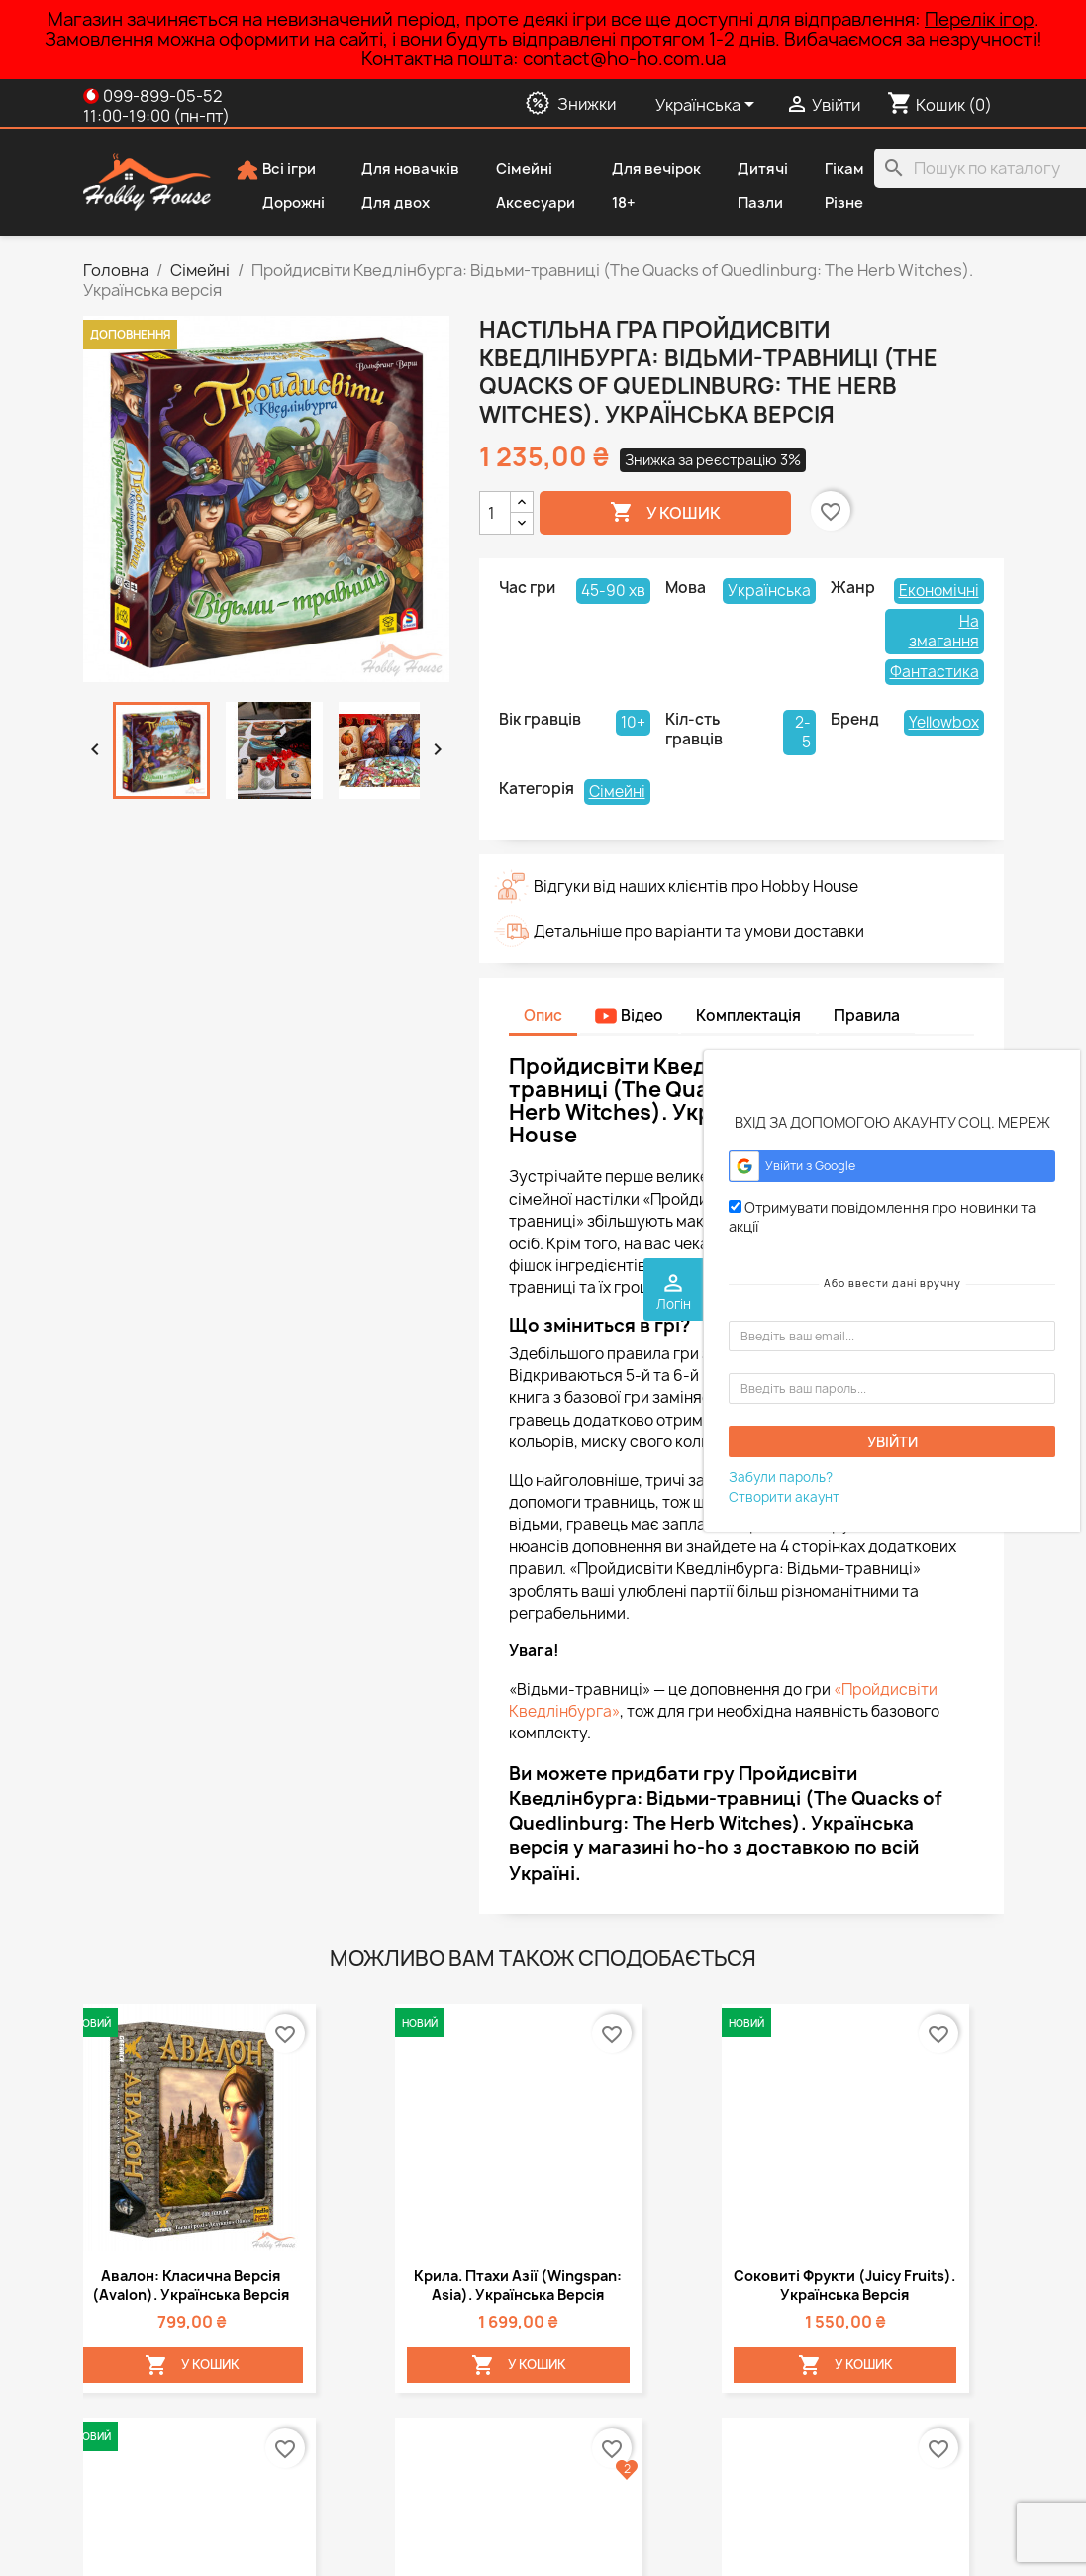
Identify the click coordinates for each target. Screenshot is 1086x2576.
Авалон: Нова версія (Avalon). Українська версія (136, 1460)
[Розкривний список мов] (708, 106)
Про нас (111, 2392)
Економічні (939, 590)
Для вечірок (643, 170)
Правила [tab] (867, 1015)
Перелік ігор (979, 19)
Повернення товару (153, 2469)
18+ (610, 204)
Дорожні (280, 204)
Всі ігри (276, 170)
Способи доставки (147, 2315)
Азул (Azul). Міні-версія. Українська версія (400, 1450)
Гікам (831, 170)
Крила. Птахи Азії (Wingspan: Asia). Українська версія (268, 1120)
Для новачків (397, 170)
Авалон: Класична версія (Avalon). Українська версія (136, 1120)
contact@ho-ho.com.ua (627, 2407)
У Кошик (139, 1238)
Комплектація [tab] (748, 1015)
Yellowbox (944, 722)
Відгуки (108, 2495)
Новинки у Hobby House (403, 2340)
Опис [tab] (543, 1015)
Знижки (346, 2315)
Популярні (357, 2366)
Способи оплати (139, 2418)
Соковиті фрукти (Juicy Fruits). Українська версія (400, 1111)
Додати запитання (191, 2043)
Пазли (747, 204)
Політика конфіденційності (175, 2340)
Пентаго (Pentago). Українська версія (268, 1450)
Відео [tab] (629, 1015)
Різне (830, 204)
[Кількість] (495, 513)
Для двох (382, 204)
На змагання (944, 631)
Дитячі (749, 170)
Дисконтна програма (156, 2443)
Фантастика (934, 671)
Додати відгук (354, 2043)
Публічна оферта (143, 2366)
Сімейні (510, 170)
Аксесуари (522, 204)
